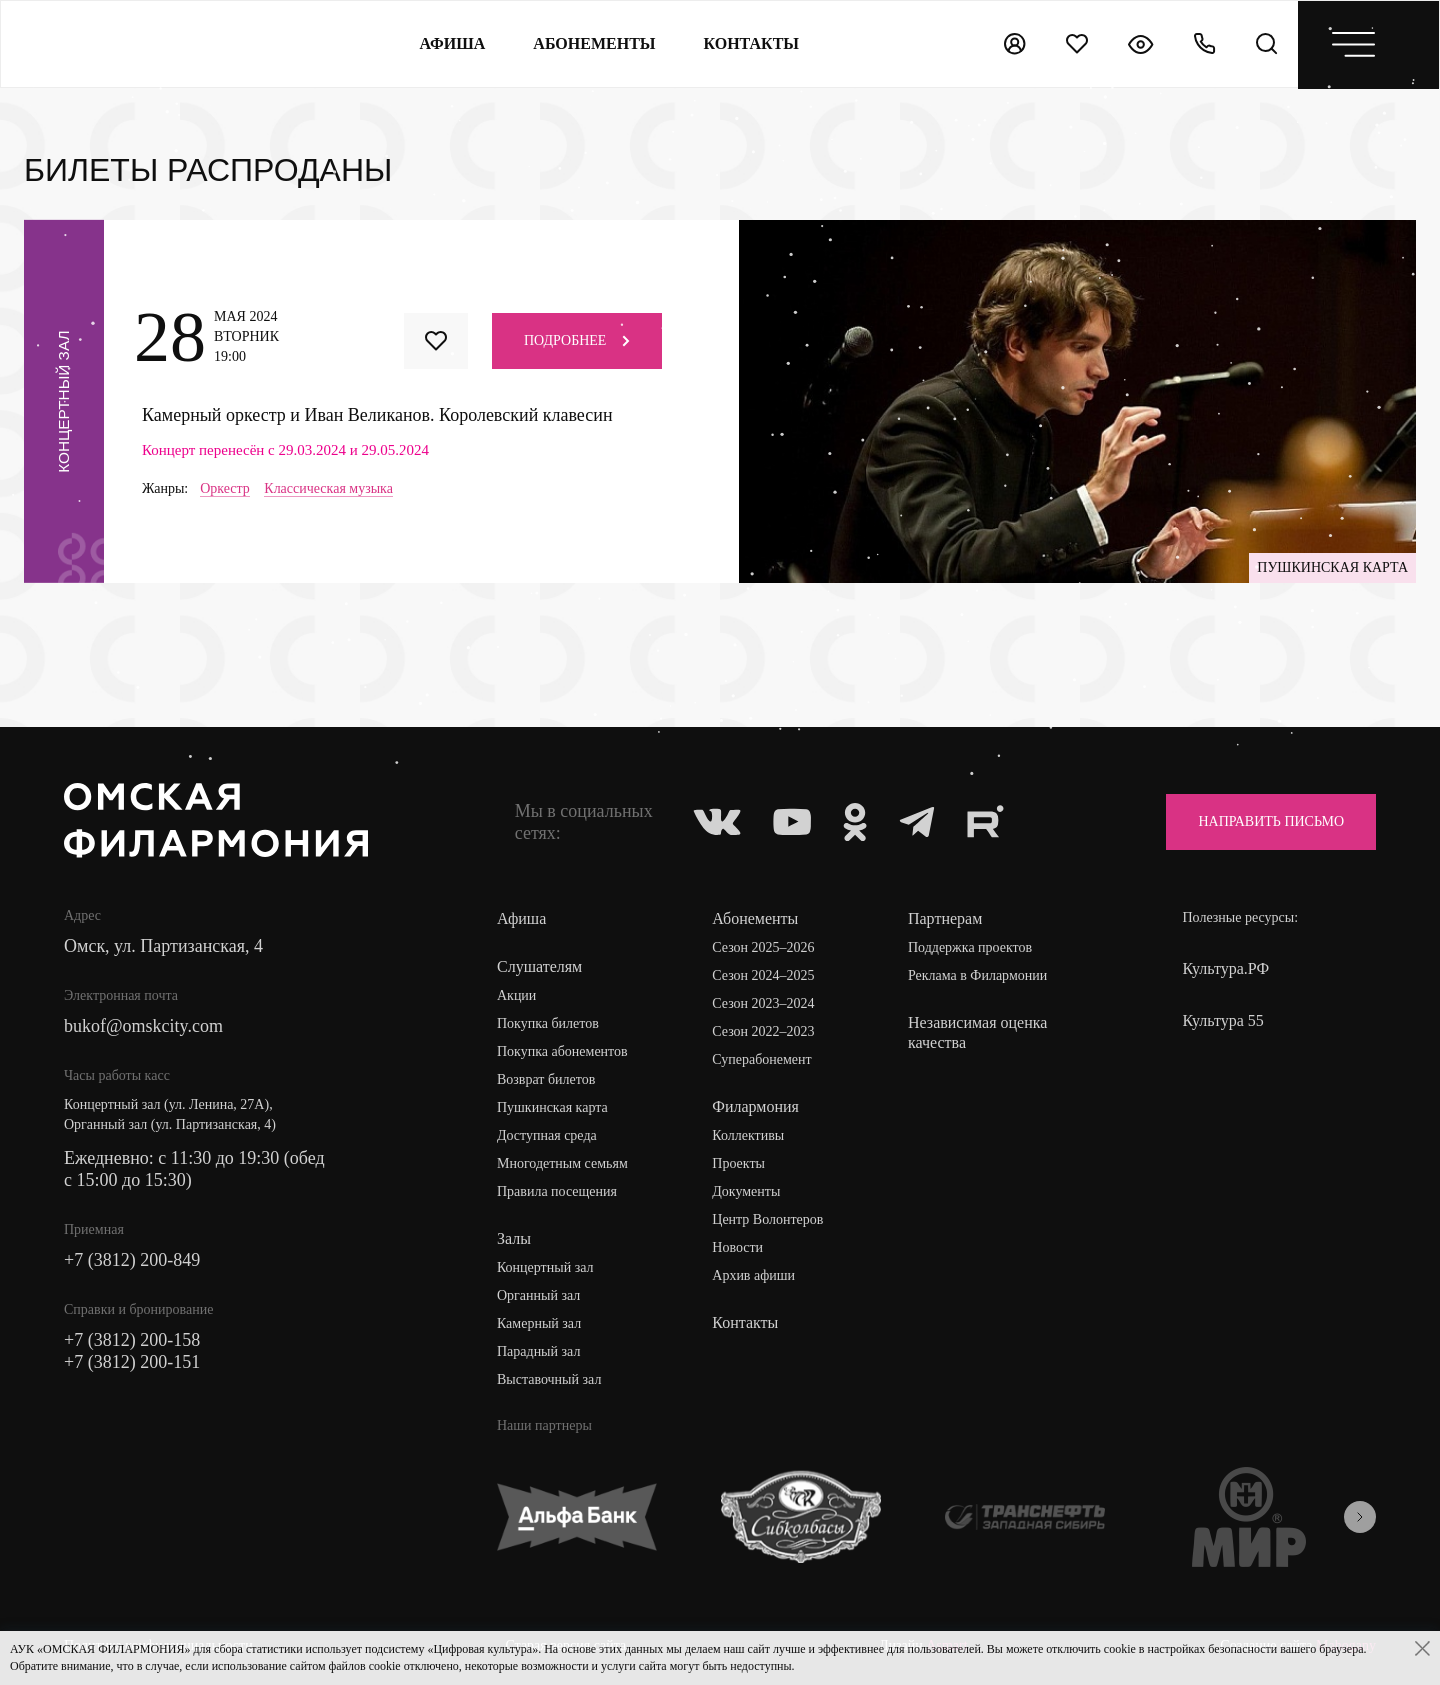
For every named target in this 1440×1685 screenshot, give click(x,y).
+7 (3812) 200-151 (132, 1362)
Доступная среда (547, 1135)
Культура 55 (1222, 1020)
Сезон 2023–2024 (763, 1003)
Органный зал (538, 1295)
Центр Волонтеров (767, 1219)
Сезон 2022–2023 (763, 1031)
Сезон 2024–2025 (763, 975)
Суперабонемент (761, 1059)
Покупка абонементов (562, 1051)
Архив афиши (753, 1275)
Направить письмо (1271, 821)
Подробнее (577, 340)
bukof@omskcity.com (143, 1026)
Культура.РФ (1225, 968)
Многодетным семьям (562, 1163)
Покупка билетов (548, 1023)
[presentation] (1360, 1517)
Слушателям (539, 966)
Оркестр (225, 489)
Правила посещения (557, 1191)
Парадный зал (538, 1351)
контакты (752, 43)
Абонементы (594, 43)
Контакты (745, 1322)
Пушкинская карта (552, 1107)
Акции (516, 995)
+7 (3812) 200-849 (132, 1260)
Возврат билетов (546, 1079)
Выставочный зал (549, 1379)
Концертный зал (545, 1267)
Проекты (738, 1163)
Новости (737, 1247)
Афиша (452, 43)
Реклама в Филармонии (977, 975)
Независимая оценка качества (977, 1032)
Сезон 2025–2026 (763, 947)
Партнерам (945, 918)
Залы (514, 1238)
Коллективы (748, 1135)
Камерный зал (539, 1323)
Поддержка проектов (970, 947)
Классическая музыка (328, 489)
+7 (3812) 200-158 (132, 1340)
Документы (746, 1191)
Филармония (755, 1106)
